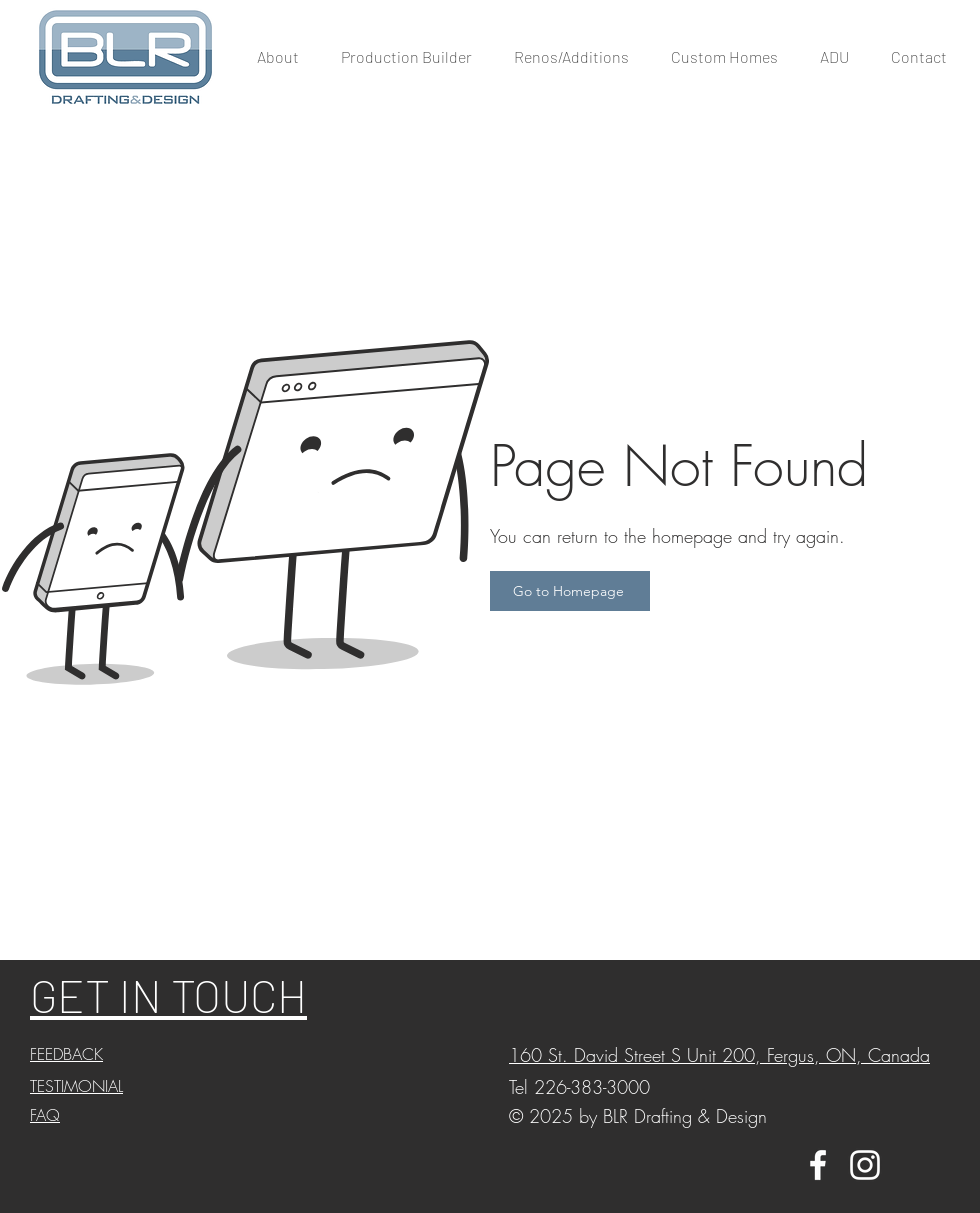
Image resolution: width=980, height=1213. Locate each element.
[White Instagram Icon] (865, 1165)
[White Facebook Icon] (818, 1165)
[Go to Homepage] (570, 591)
